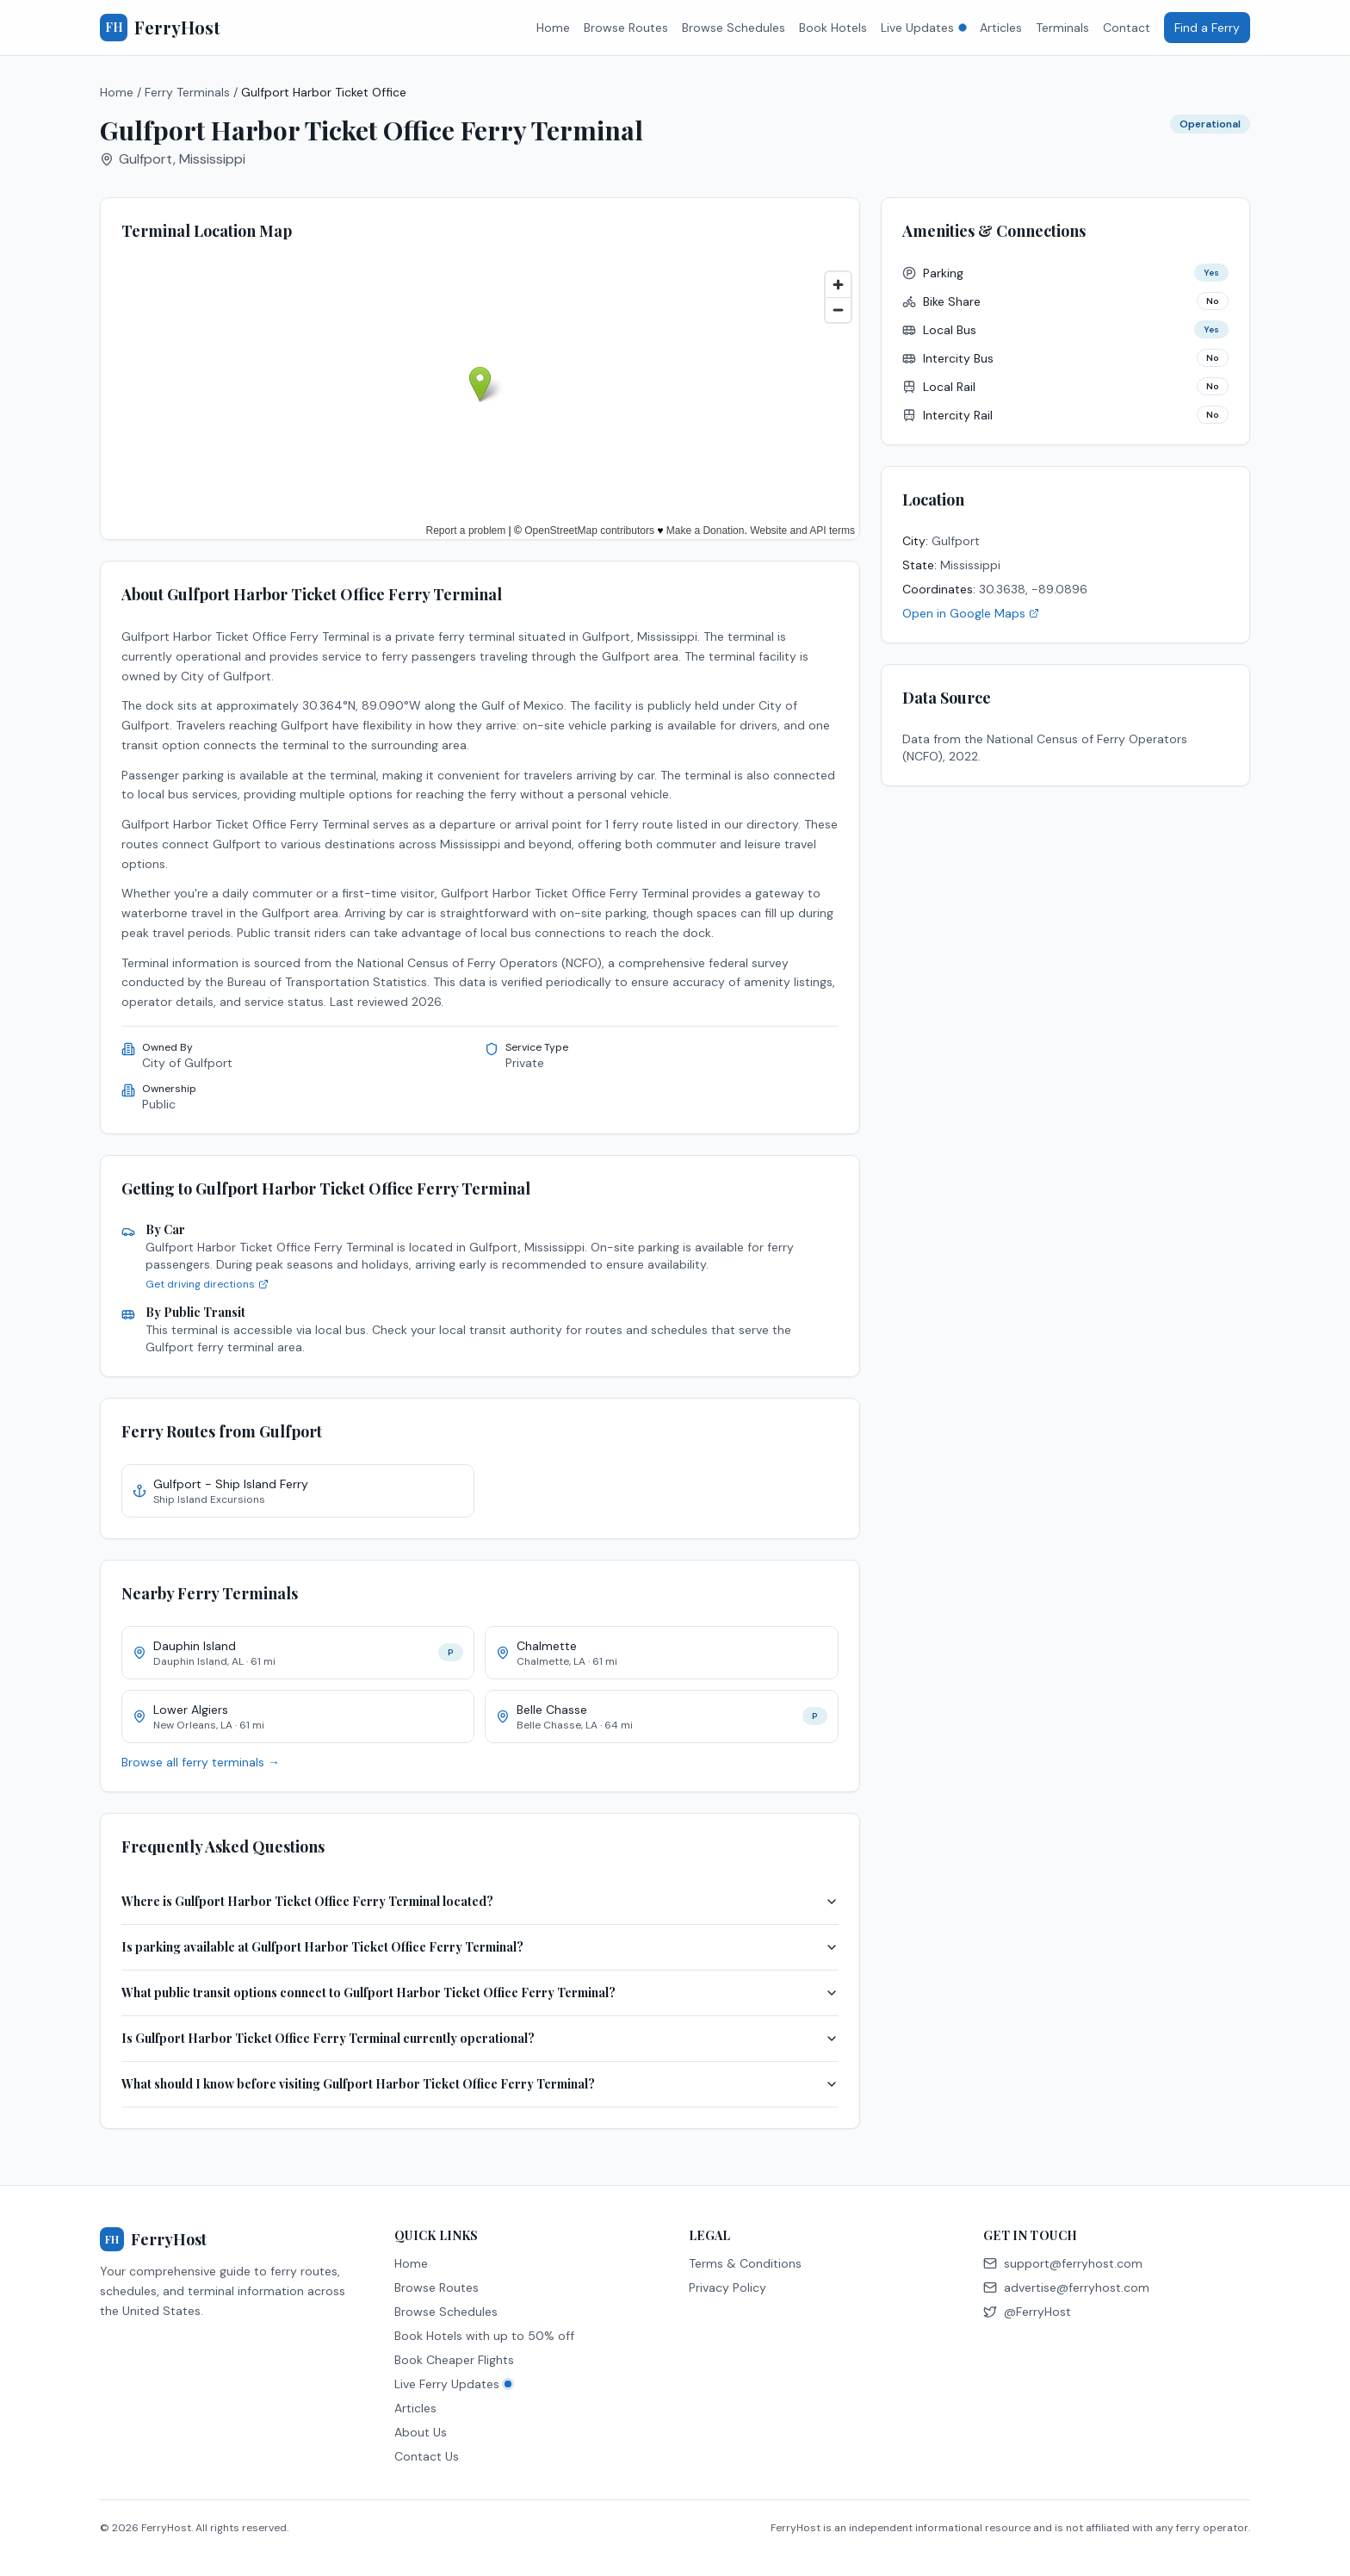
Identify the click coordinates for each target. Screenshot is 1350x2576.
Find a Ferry (1207, 27)
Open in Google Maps (970, 613)
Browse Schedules (733, 27)
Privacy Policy (727, 2287)
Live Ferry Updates (452, 2384)
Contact (1126, 27)
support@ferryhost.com (1063, 2263)
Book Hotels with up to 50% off (484, 2335)
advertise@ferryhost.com (1066, 2287)
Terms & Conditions (745, 2263)
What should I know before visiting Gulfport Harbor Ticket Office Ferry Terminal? (480, 2084)
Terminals (1062, 27)
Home (553, 27)
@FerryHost (1027, 2311)
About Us (420, 2432)
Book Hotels (833, 27)
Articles (1001, 27)
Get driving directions (207, 1284)
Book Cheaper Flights (454, 2360)
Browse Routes (626, 27)
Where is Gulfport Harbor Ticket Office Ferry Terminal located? (480, 1901)
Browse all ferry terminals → (200, 1762)
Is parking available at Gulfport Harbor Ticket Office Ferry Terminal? (480, 1947)
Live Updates (923, 27)
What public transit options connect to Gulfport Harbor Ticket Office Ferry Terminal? (480, 1992)
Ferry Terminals (187, 92)
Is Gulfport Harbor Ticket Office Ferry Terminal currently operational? (480, 2038)
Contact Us (426, 2456)
